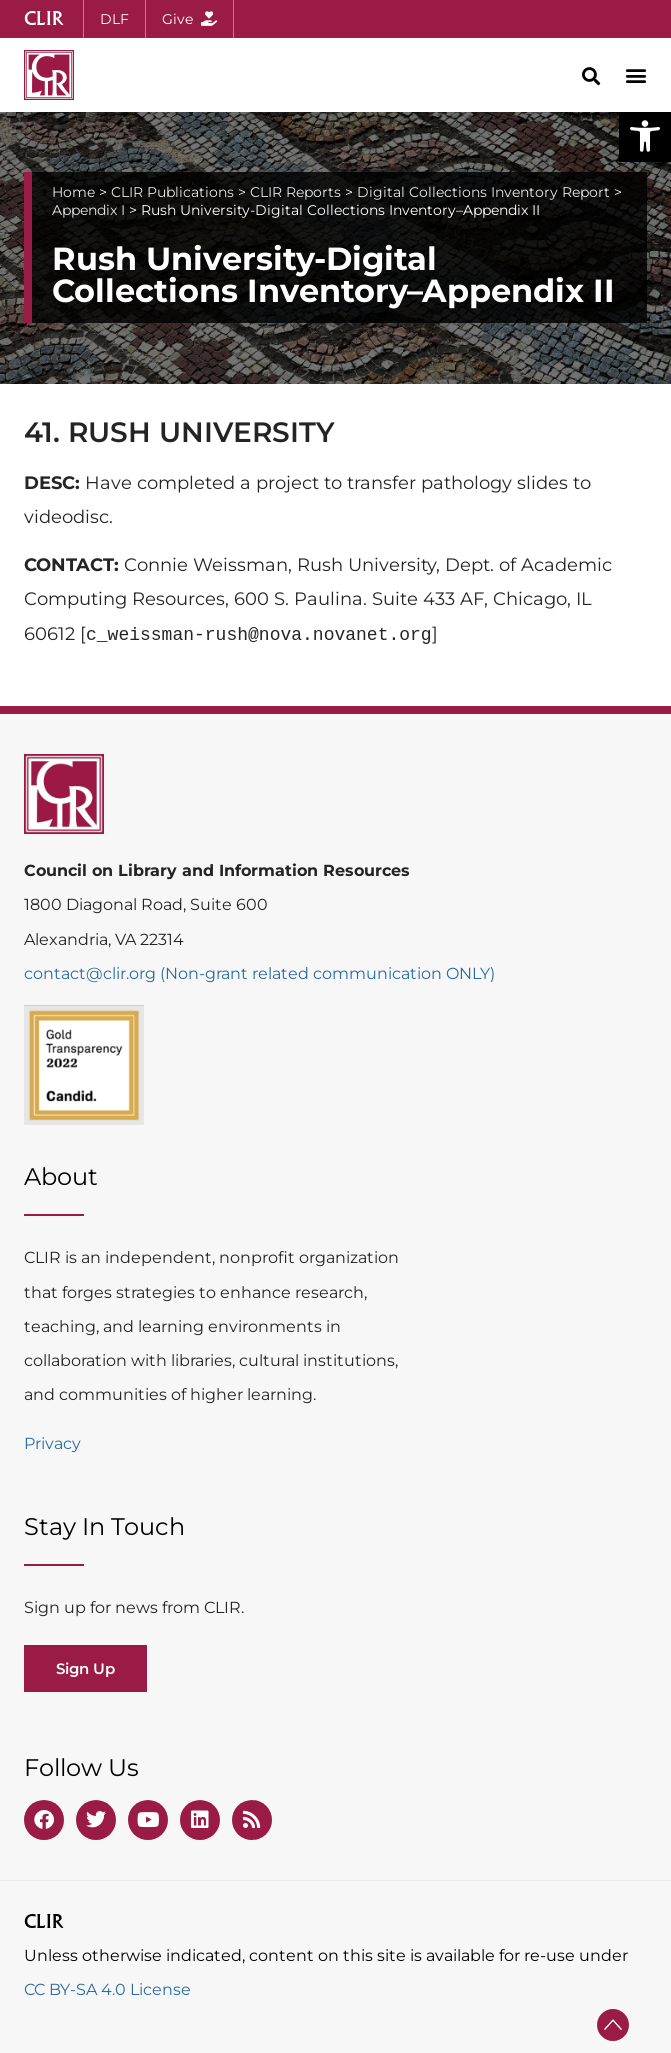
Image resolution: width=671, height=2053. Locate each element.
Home (73, 192)
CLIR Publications (172, 192)
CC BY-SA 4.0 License (107, 1989)
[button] (645, 136)
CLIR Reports (295, 192)
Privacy (52, 1443)
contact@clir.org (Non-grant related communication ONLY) (259, 973)
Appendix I (88, 210)
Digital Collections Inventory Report (483, 192)
